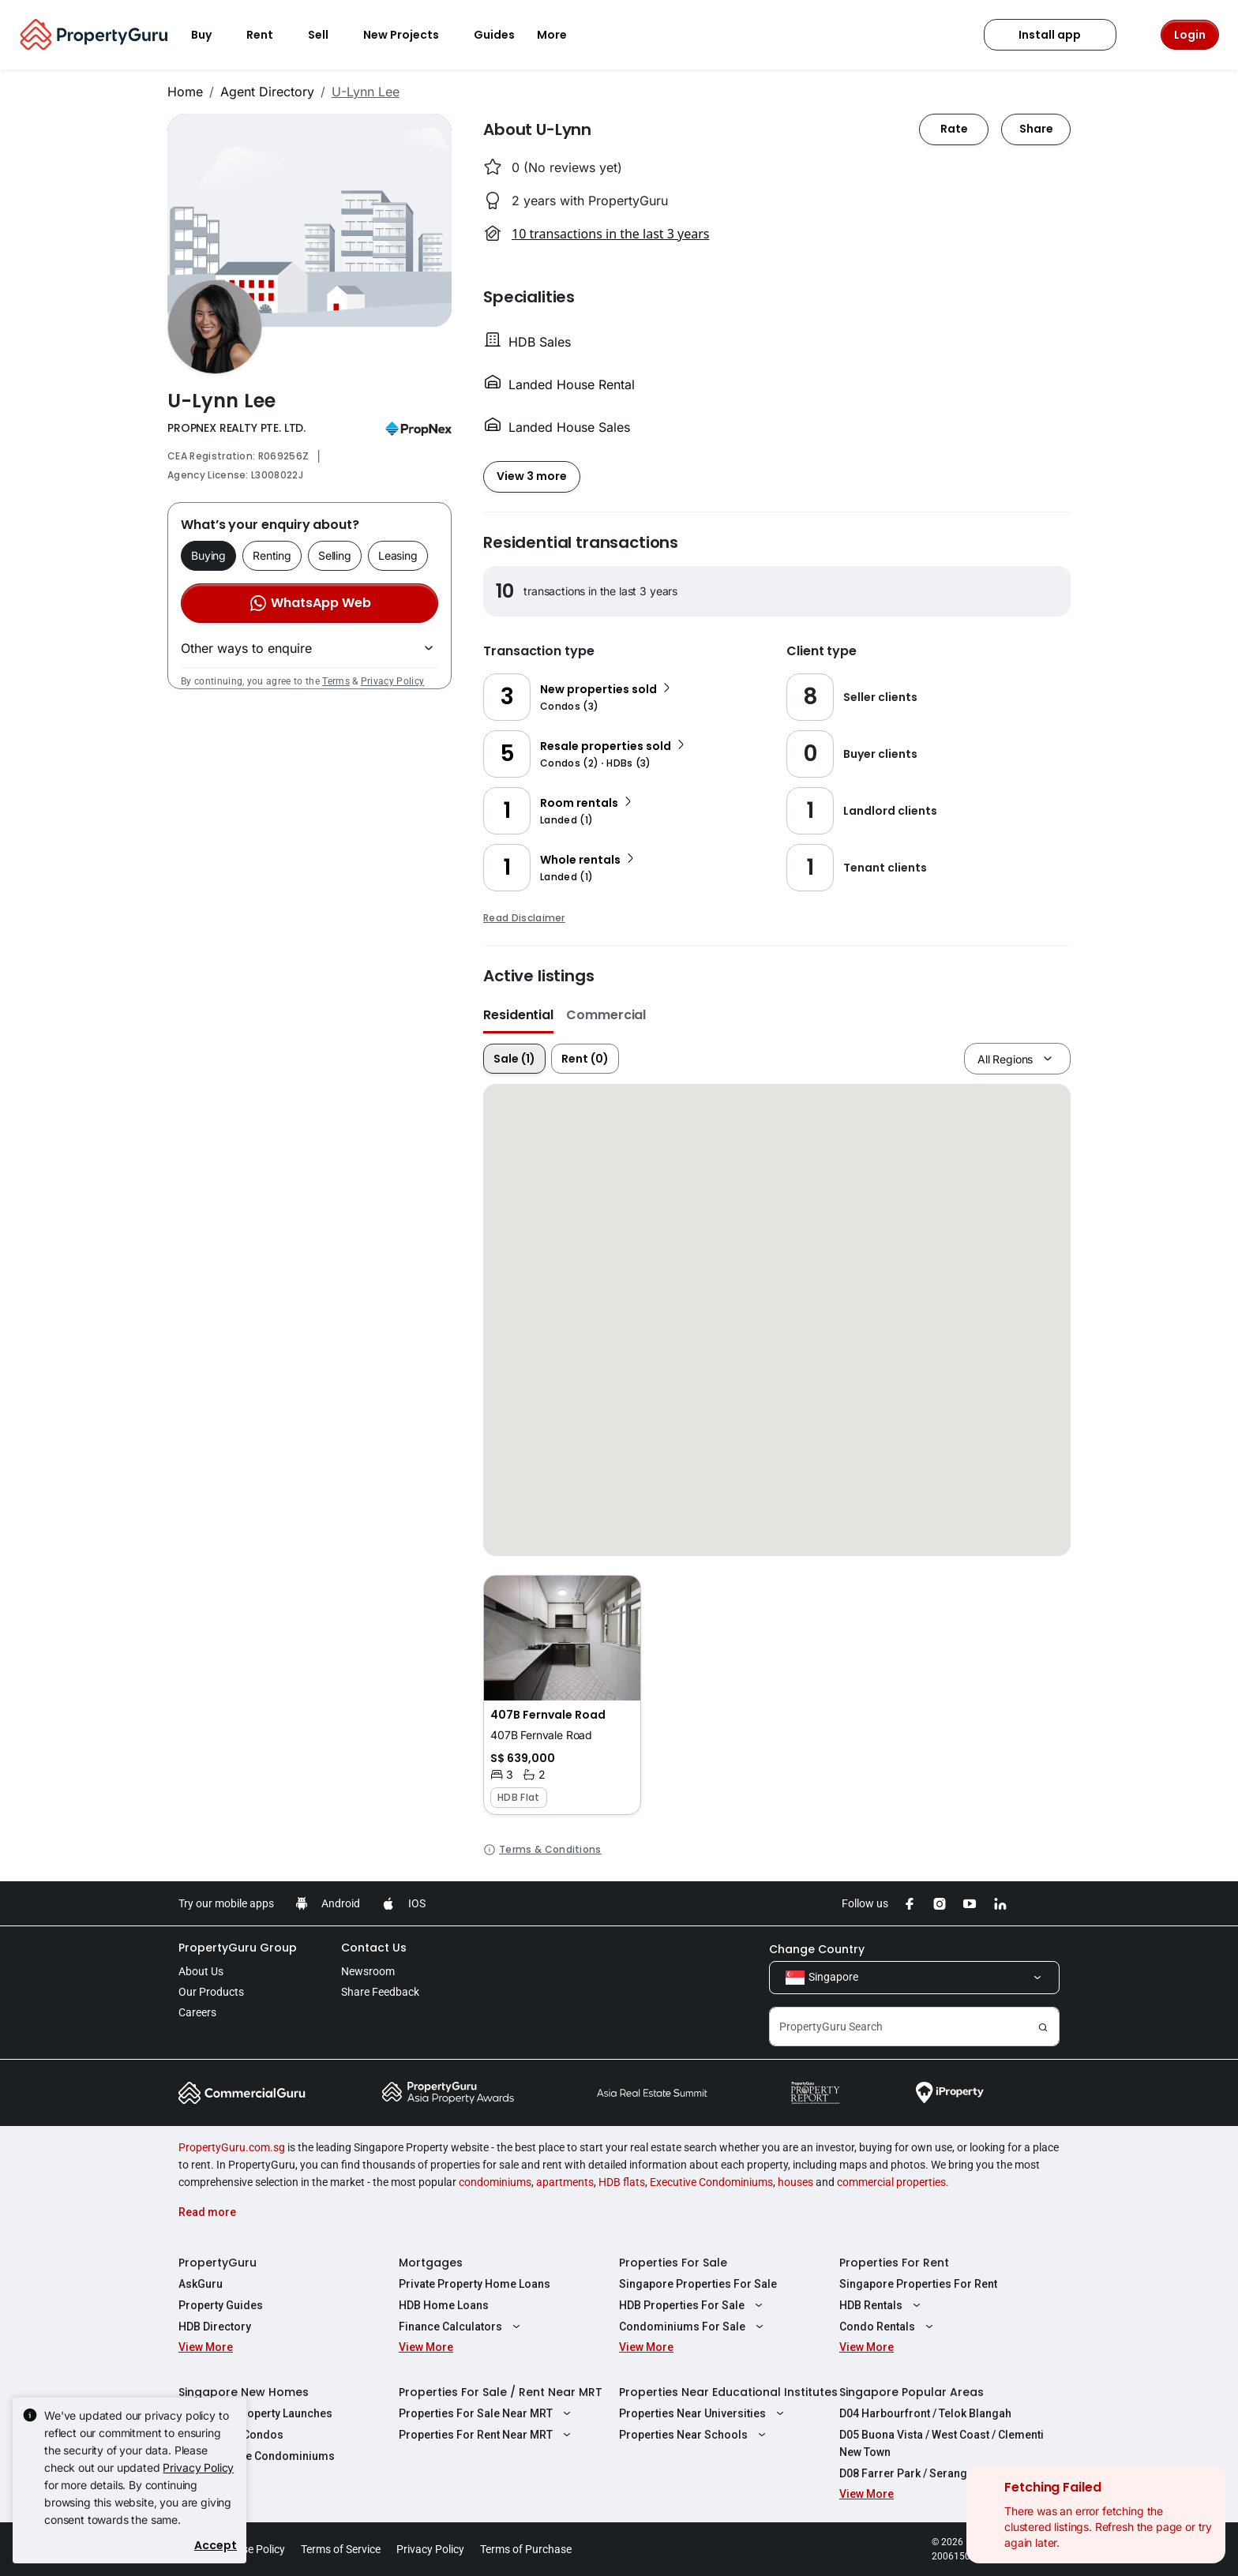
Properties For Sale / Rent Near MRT (500, 2392)
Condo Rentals (888, 2326)
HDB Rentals (882, 2305)
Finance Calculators (461, 2326)
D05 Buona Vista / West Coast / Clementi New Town (941, 2443)
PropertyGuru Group (237, 1947)
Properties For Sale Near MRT (487, 2413)
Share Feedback (380, 1991)
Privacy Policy (392, 681)
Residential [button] (518, 1015)
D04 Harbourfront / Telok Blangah (925, 2413)
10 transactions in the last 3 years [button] (610, 233)
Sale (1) (514, 1059)
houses (795, 2182)
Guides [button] (494, 35)
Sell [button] (327, 34)
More (561, 34)
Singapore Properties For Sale (698, 2284)
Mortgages (431, 2262)
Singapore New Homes (243, 2392)
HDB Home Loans (444, 2305)
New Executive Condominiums (256, 2456)
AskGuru (200, 2284)
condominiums (495, 2182)
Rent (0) (585, 1059)
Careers (197, 2012)
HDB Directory (214, 2326)
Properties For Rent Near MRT (487, 2434)
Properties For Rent (894, 2262)
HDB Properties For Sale (693, 2305)
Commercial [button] (606, 1015)
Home (185, 91)
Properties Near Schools (694, 2434)
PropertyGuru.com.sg (231, 2147)
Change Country (817, 1949)
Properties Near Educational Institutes (728, 2392)
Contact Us (374, 1947)
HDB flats (621, 2182)
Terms (336, 681)
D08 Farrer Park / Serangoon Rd (921, 2473)
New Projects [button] (410, 34)
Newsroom (368, 1971)
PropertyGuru (217, 2262)
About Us (200, 1971)
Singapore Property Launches (255, 2413)
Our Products (211, 1991)
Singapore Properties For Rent (918, 2284)
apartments (565, 2182)
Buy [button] (211, 34)
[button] (562, 1695)
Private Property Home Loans (474, 2284)
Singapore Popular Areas (911, 2392)
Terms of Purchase (526, 2549)
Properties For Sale (673, 2262)
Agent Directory (267, 91)
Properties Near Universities (703, 2413)
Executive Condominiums (711, 2182)
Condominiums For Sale (693, 2326)
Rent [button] (269, 34)
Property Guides (220, 2305)
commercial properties (891, 2182)
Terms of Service (341, 2549)
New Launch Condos (230, 2434)
